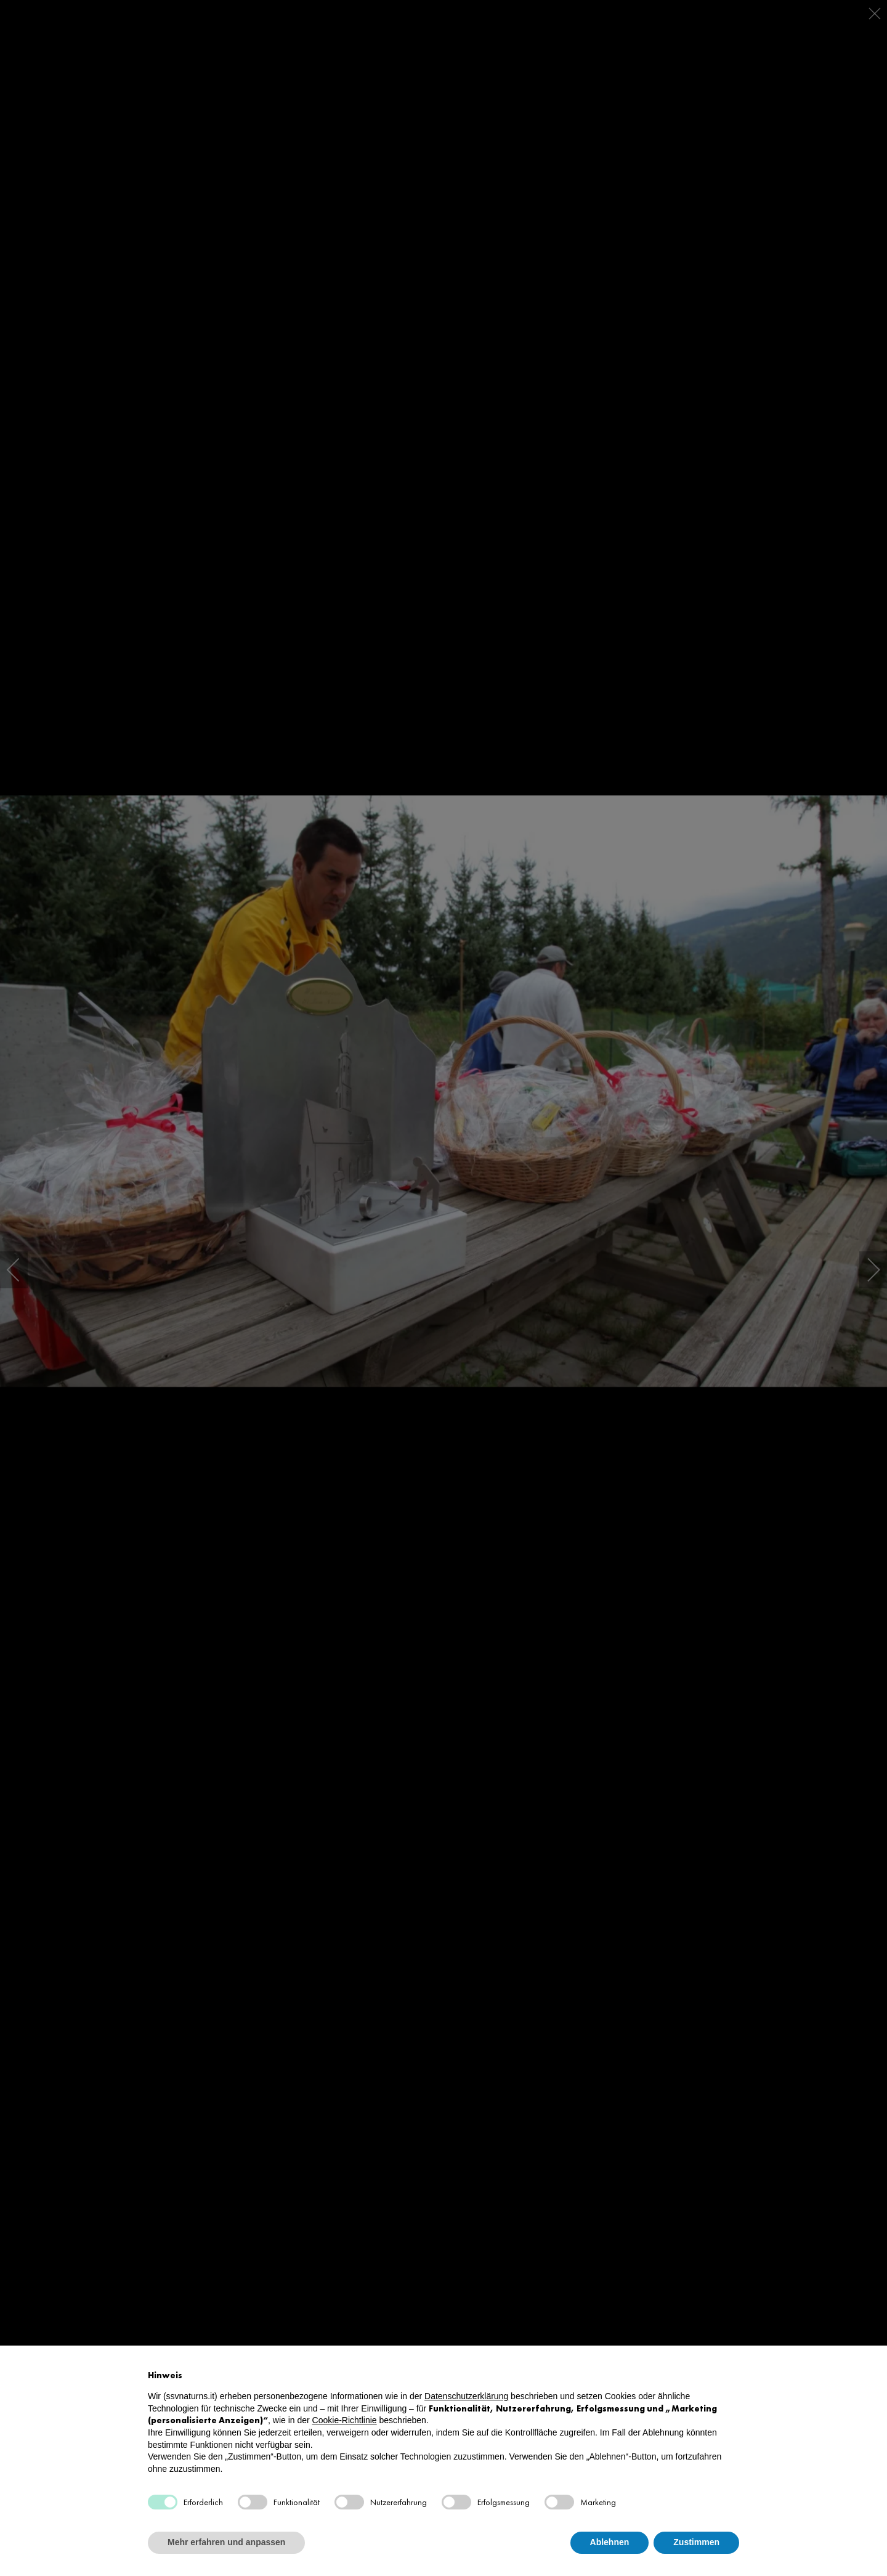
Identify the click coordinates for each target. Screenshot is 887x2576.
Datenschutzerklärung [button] (466, 2396)
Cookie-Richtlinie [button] (344, 2420)
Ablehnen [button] (610, 2542)
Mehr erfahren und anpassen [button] (226, 2542)
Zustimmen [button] (696, 2542)
